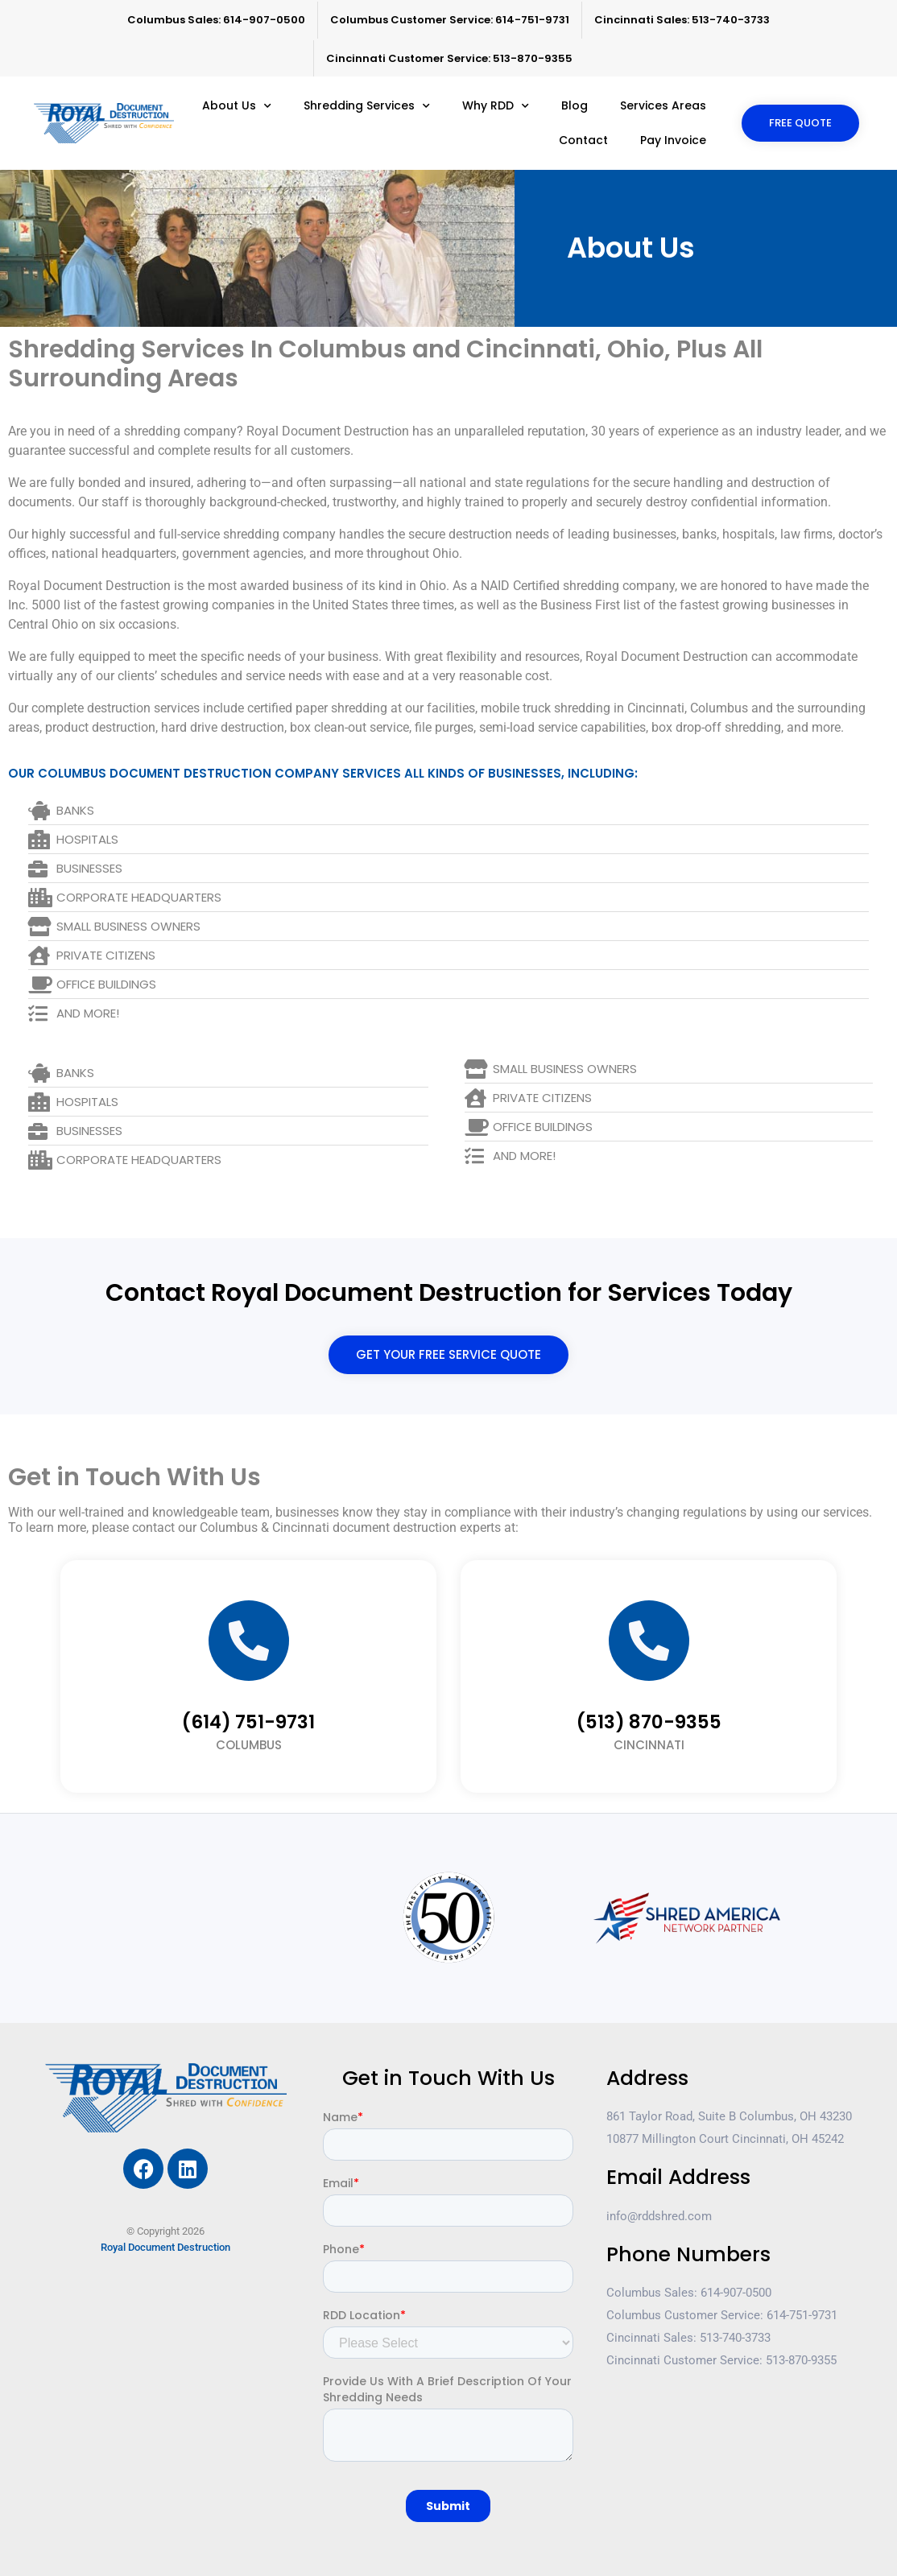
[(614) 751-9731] (249, 1640)
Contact (583, 140)
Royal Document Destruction (165, 2247)
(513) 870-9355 (649, 1722)
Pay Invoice (673, 140)
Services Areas (663, 105)
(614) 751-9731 (248, 1722)
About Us (236, 106)
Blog (574, 105)
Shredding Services (367, 106)
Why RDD (495, 106)
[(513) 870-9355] (649, 1640)
